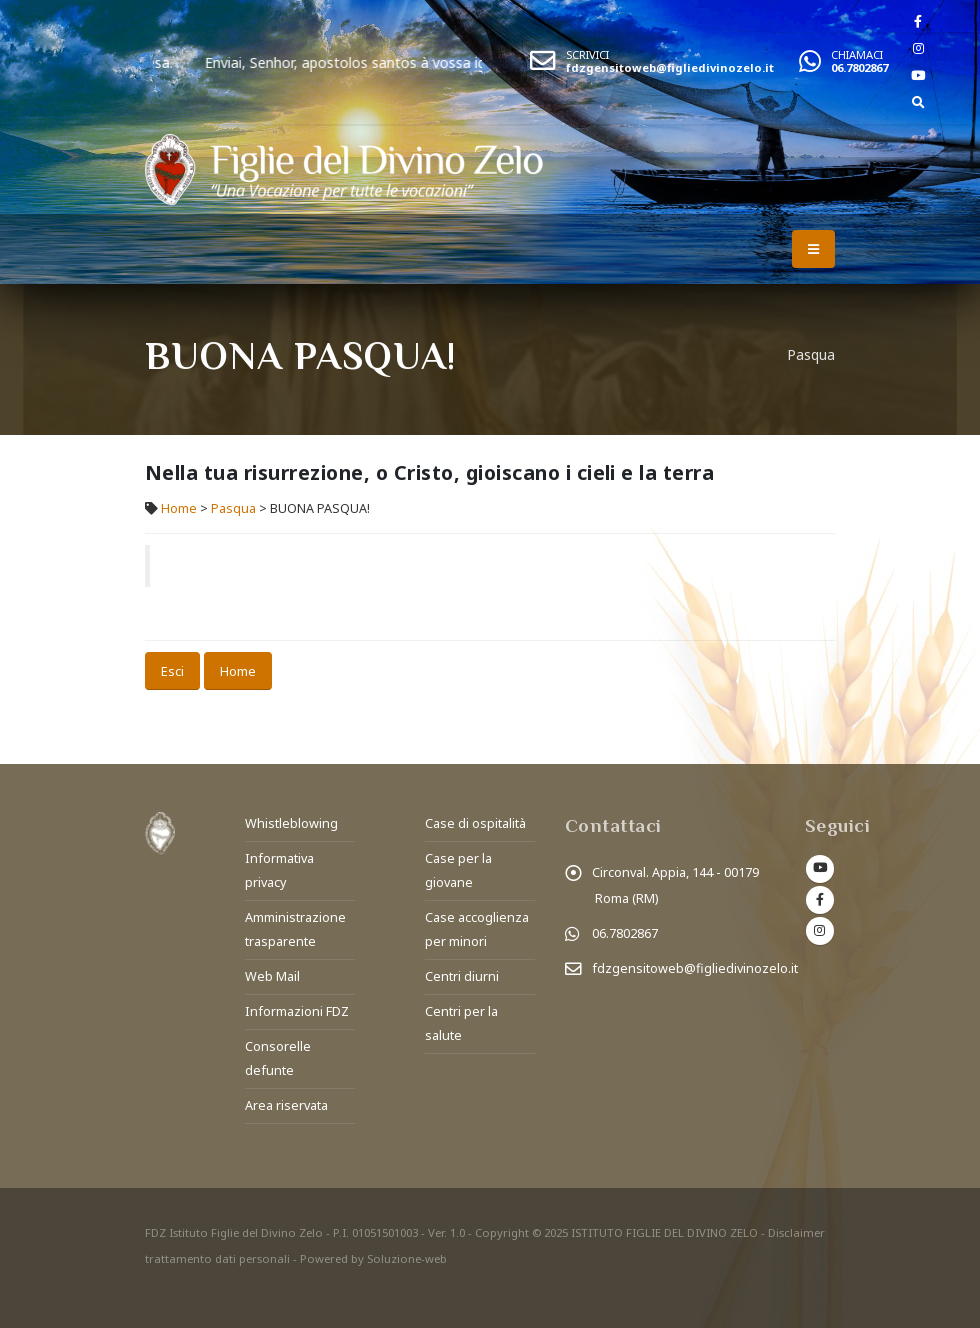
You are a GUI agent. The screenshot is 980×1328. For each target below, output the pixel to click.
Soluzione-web (407, 1258)
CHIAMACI (857, 54)
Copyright (502, 1232)
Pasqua (233, 508)
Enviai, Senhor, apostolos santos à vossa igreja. (396, 62)
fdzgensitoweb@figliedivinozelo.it (670, 67)
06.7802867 (859, 67)
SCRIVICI (587, 54)
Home (179, 508)
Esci (172, 671)
